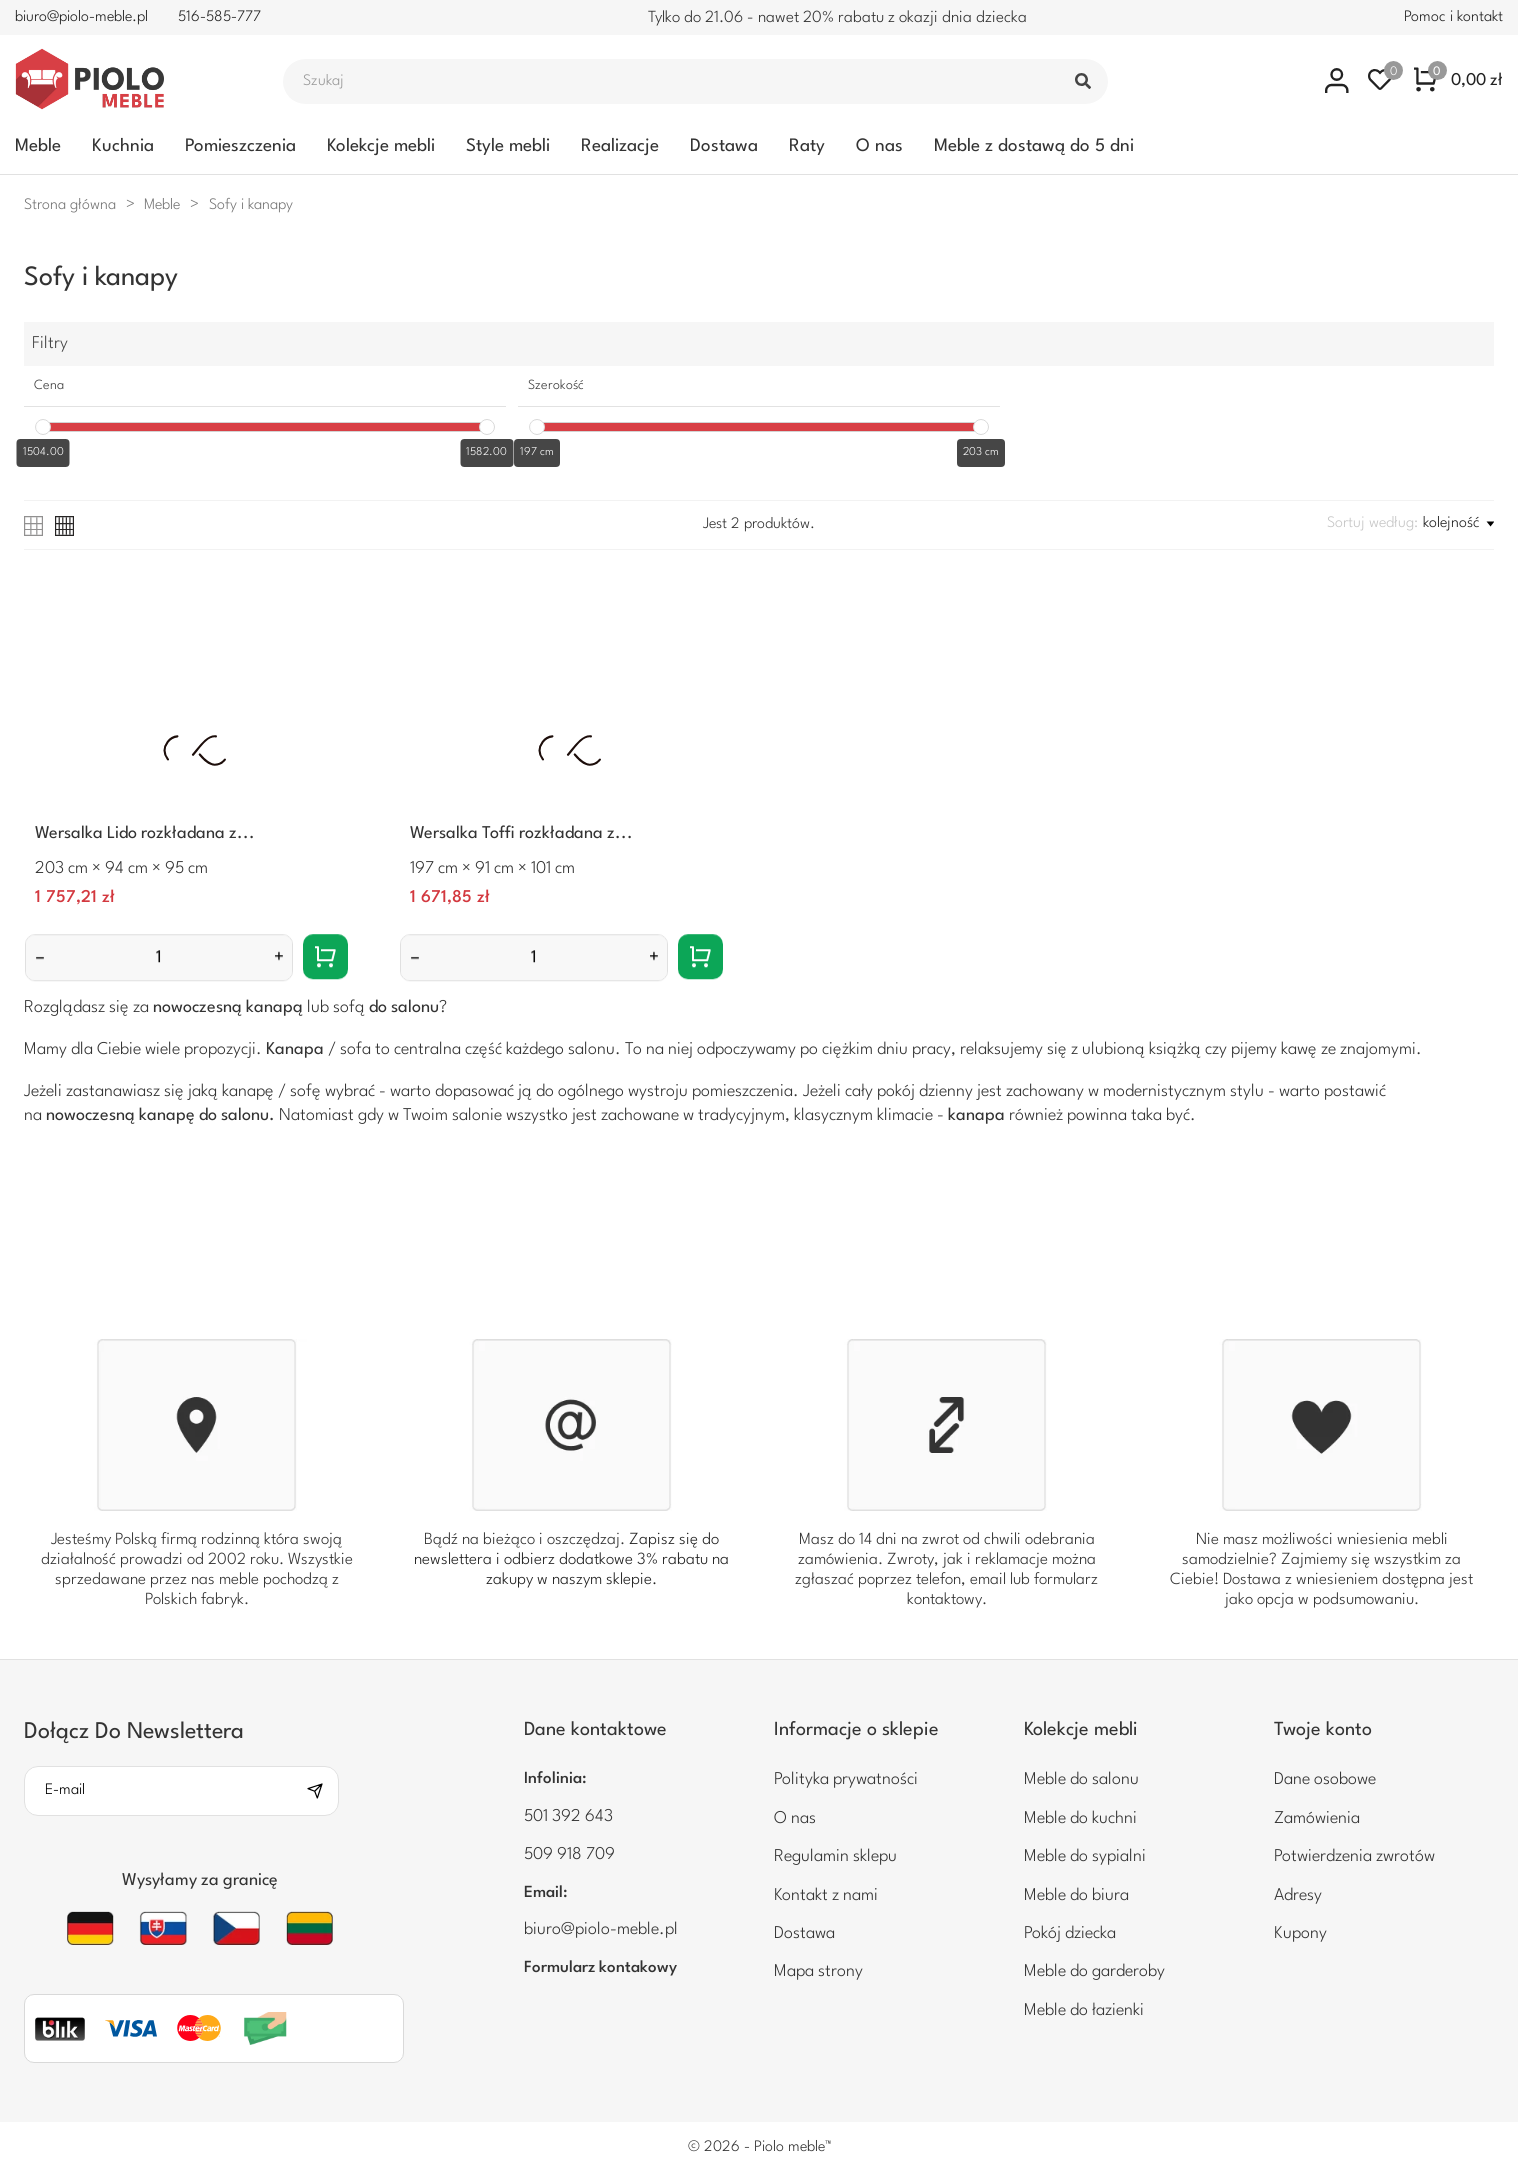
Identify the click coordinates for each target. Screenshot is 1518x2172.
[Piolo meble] (126, 81)
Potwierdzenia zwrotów (1354, 1856)
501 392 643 (568, 1816)
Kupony (1300, 1933)
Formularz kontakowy (600, 1968)
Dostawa (724, 146)
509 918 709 (569, 1854)
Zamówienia (1317, 1818)
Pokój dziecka (1070, 1933)
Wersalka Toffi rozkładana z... (521, 833)
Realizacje (620, 146)
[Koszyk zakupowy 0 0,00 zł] (1458, 81)
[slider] (43, 427)
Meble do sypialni (1085, 1856)
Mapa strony (818, 1971)
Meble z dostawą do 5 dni (1034, 146)
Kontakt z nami (826, 1895)
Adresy (1298, 1895)
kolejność (1458, 524)
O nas (879, 146)
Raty (807, 146)
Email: (546, 1893)
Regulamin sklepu (835, 1856)
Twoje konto (1323, 1730)
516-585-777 (219, 17)
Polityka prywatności (846, 1779)
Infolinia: (555, 1779)
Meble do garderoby (1094, 1971)
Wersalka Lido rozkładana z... (145, 833)
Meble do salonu (1081, 1779)
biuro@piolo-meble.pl (81, 17)
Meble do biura (1076, 1895)
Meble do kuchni (1080, 1818)
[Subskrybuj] (322, 1791)
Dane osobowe (1325, 1779)
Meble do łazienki (1084, 2010)
